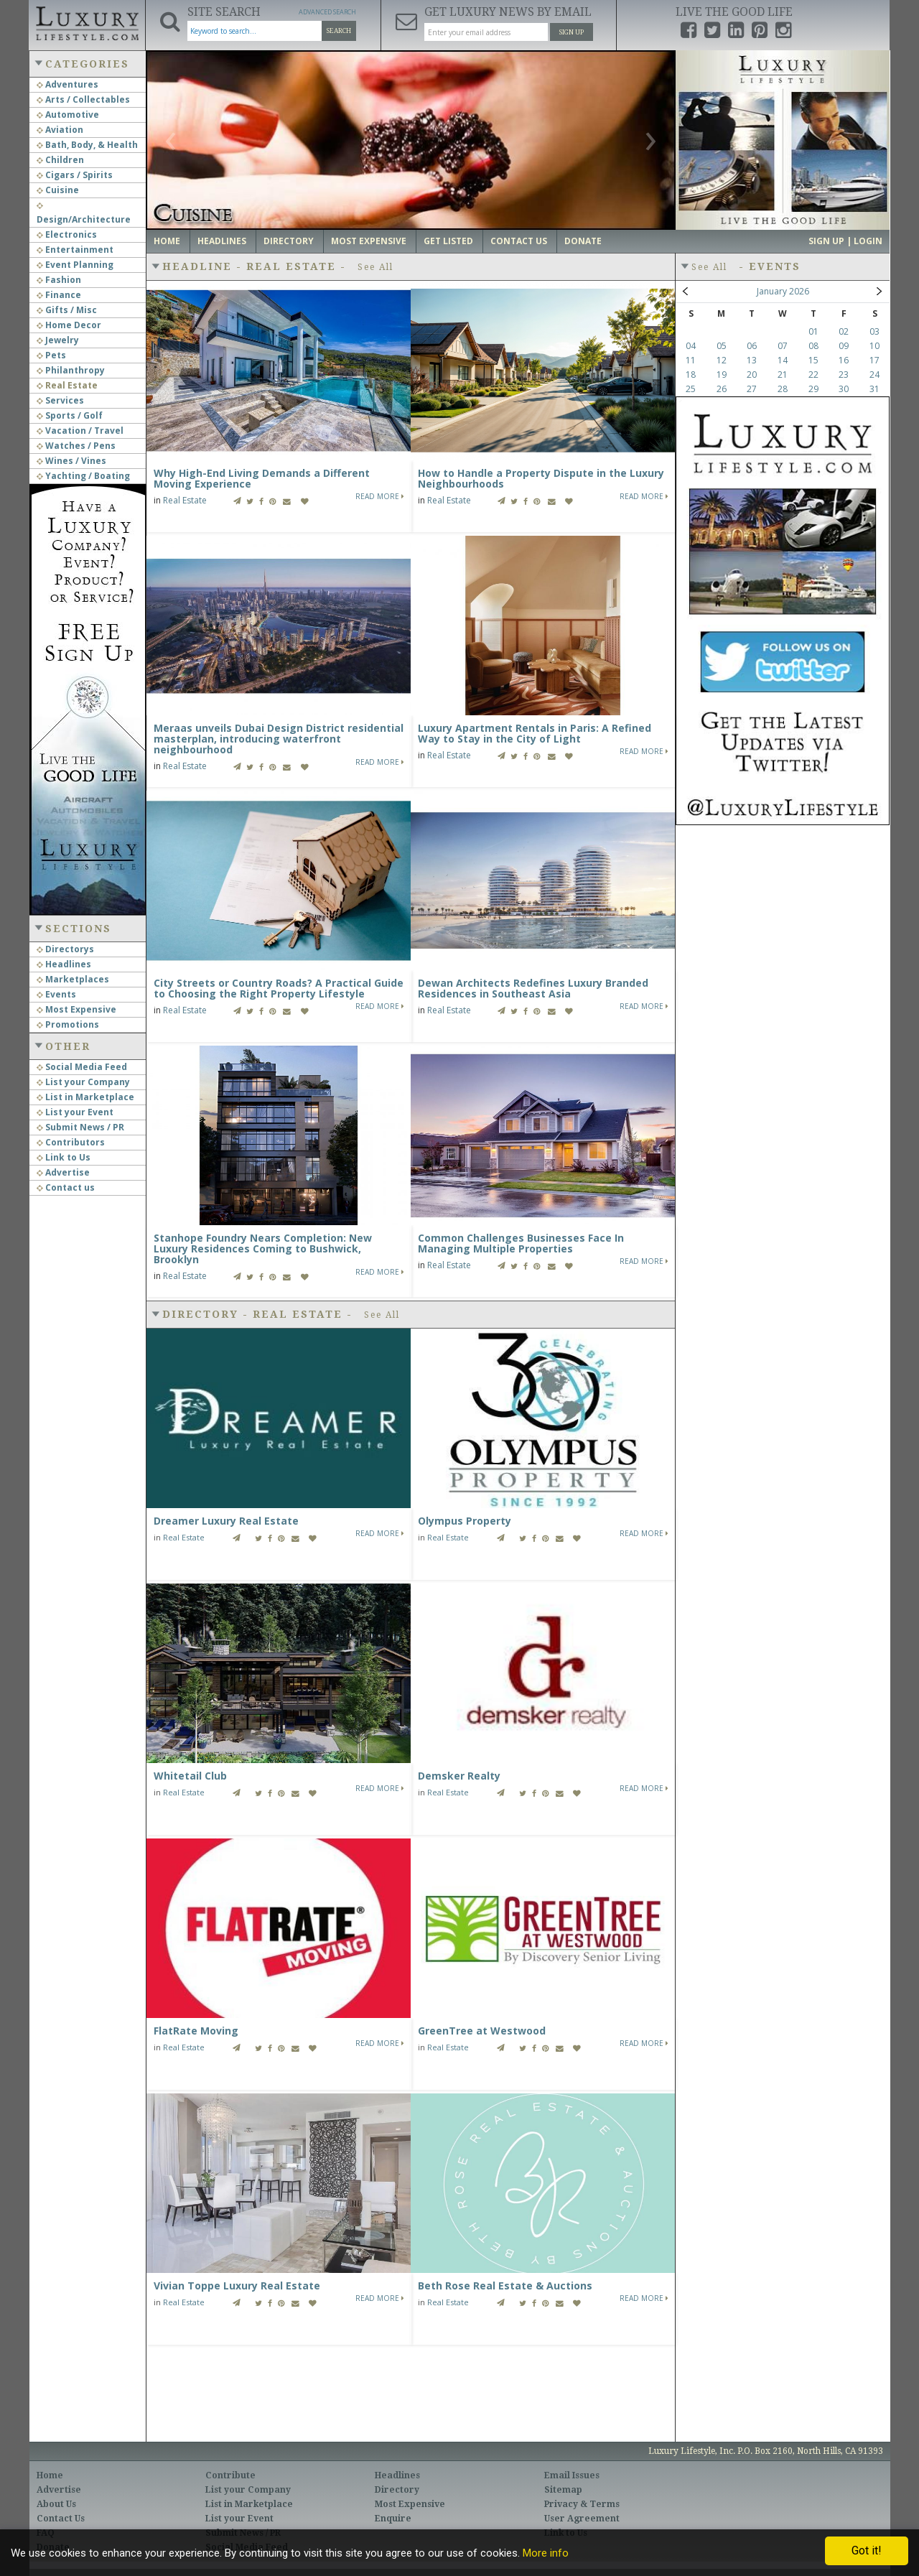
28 (783, 389)
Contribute (230, 2475)
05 (722, 346)
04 (691, 346)
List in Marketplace (85, 1097)
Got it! (867, 2550)
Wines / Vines (71, 461)
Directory (288, 241)
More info (546, 2553)
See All (375, 267)
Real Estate (67, 385)
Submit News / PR (80, 1127)
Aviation (60, 130)
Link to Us (63, 1157)
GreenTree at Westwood (482, 2030)
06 (752, 346)
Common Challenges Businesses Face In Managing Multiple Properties (521, 1243)
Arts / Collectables (83, 99)
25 (691, 389)
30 (844, 389)
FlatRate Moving (196, 2030)
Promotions (68, 1024)
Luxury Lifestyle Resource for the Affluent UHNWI (87, 21)
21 (783, 374)
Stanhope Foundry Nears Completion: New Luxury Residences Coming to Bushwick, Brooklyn (263, 1248)
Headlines (64, 964)
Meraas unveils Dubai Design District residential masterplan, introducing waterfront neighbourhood (278, 738)
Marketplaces (73, 979)
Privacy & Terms (582, 2504)
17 (874, 360)
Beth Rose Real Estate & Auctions (505, 2285)
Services (60, 400)
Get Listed (448, 241)
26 (722, 389)
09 (844, 346)
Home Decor (69, 325)
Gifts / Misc (67, 310)
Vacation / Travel (80, 430)
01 (813, 331)
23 (844, 374)
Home (167, 241)
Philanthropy (71, 370)
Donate (583, 241)
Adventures (67, 84)
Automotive (68, 114)
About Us (56, 2504)
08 (813, 346)
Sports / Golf (70, 415)
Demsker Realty (459, 1775)
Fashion (59, 280)
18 (691, 374)
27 (752, 389)
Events (56, 994)
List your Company (83, 1082)
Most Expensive (76, 1009)
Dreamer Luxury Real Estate (226, 1520)
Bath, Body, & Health (87, 145)
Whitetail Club (190, 1775)
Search (339, 30)
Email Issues (572, 2475)
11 (691, 360)
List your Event (75, 1112)
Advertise (63, 1172)
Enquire (393, 2519)
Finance (59, 295)
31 (874, 389)
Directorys (65, 949)
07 (783, 346)
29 (813, 389)
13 (752, 360)
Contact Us (518, 241)
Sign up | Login (845, 241)
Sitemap (563, 2490)
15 (813, 360)
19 (722, 374)
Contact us (66, 1187)
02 (844, 331)
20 (752, 374)
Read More (379, 496)
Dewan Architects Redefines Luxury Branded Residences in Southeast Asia (533, 988)
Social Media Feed (82, 1067)
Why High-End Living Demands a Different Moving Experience (262, 478)
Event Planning (75, 265)
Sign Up (571, 32)
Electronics (67, 234)
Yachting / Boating (83, 476)
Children (60, 160)
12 (722, 360)
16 (844, 360)
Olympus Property (464, 1520)
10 (874, 346)
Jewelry (58, 340)
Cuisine (58, 190)
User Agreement (582, 2519)
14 (783, 360)
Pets (51, 355)
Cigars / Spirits (75, 175)
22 (813, 374)
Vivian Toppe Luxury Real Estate (237, 2285)
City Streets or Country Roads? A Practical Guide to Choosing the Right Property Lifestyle (278, 988)
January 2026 (783, 291)
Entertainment (75, 249)
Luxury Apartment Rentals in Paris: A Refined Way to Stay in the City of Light (534, 733)
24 (874, 374)
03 (874, 331)
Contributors (71, 1142)
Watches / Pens (76, 446)
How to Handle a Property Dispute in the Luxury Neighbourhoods (541, 478)
